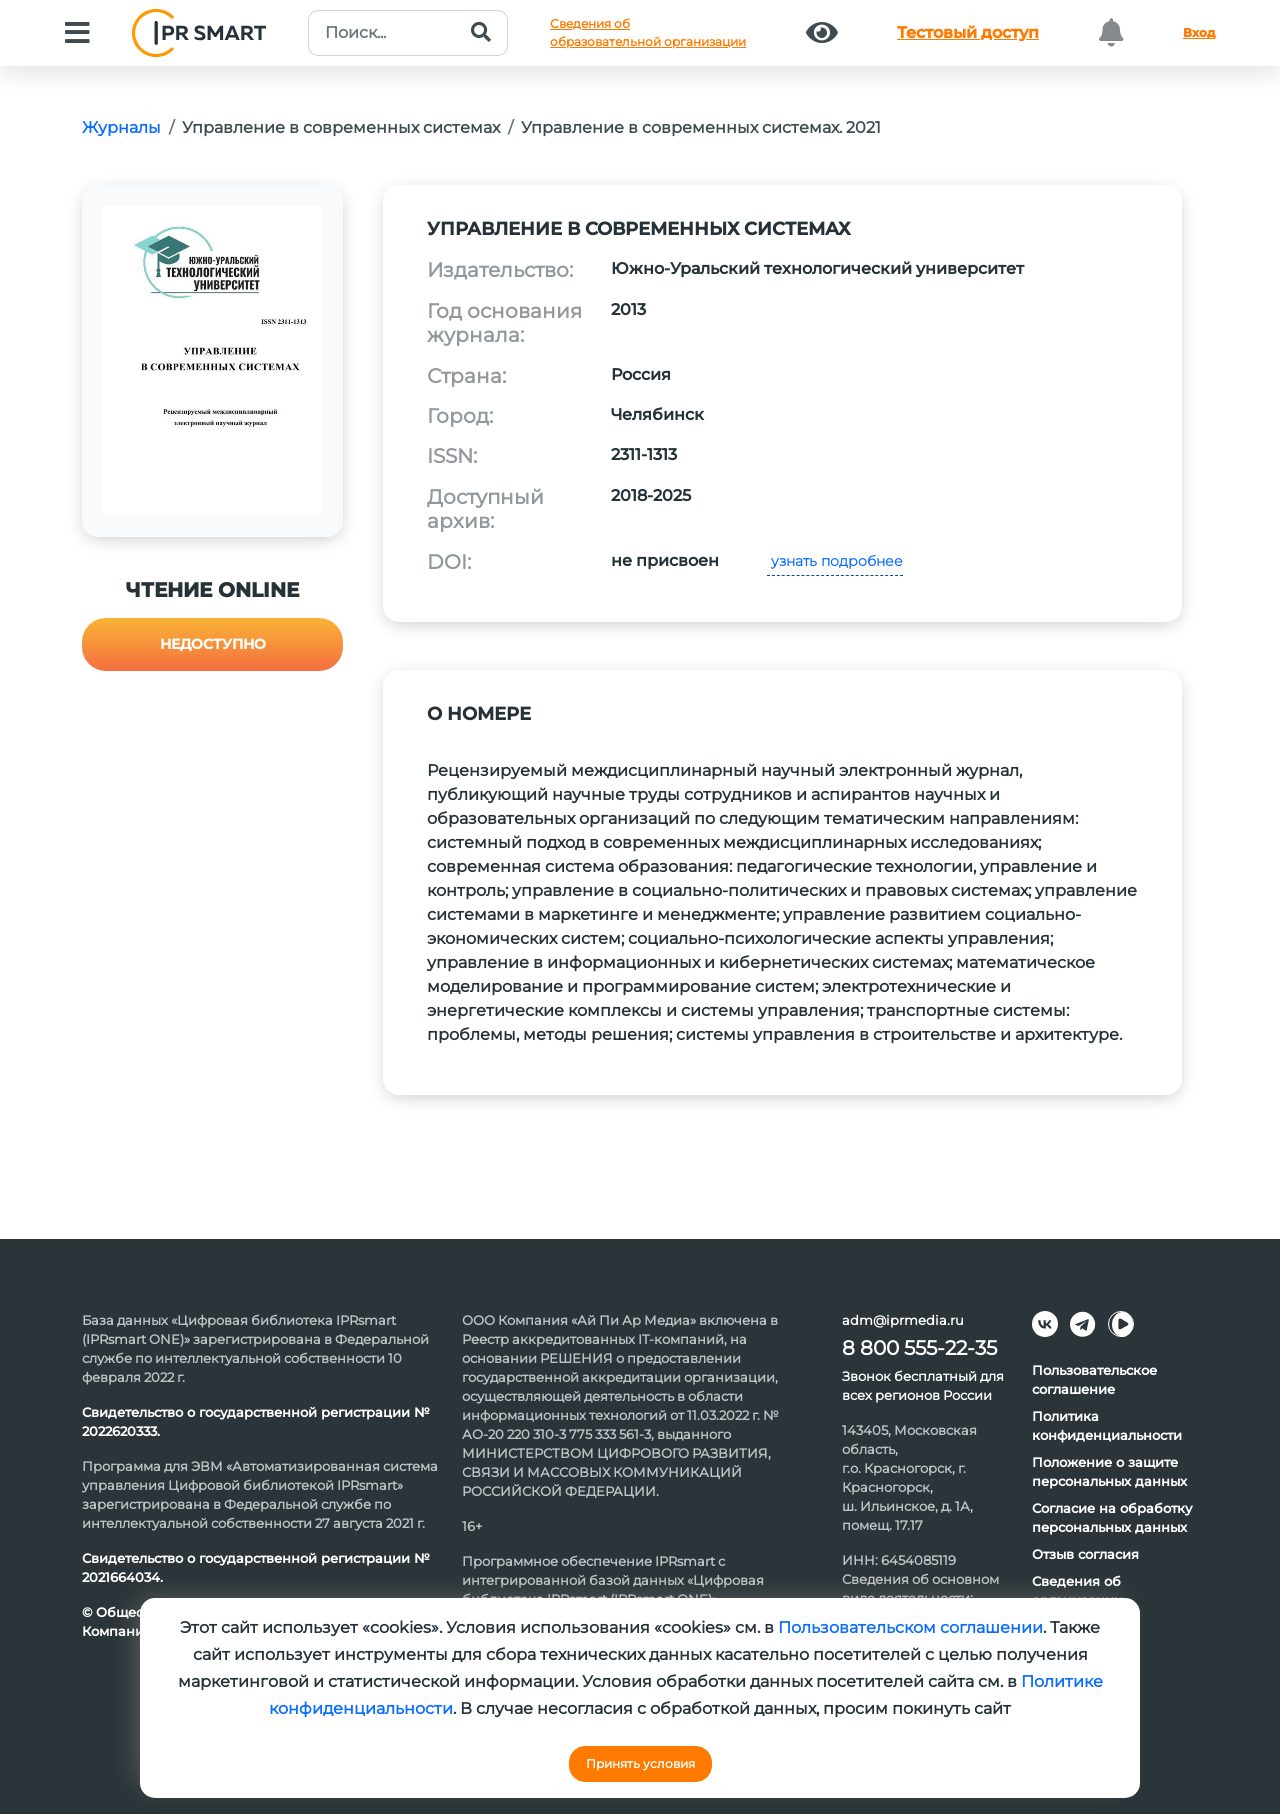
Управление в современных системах (341, 127)
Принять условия (640, 1763)
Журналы (121, 127)
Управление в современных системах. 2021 (701, 127)
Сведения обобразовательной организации (648, 32)
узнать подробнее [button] (835, 561)
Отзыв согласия (1085, 1554)
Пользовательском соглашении (910, 1627)
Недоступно (213, 644)
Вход (1199, 32)
